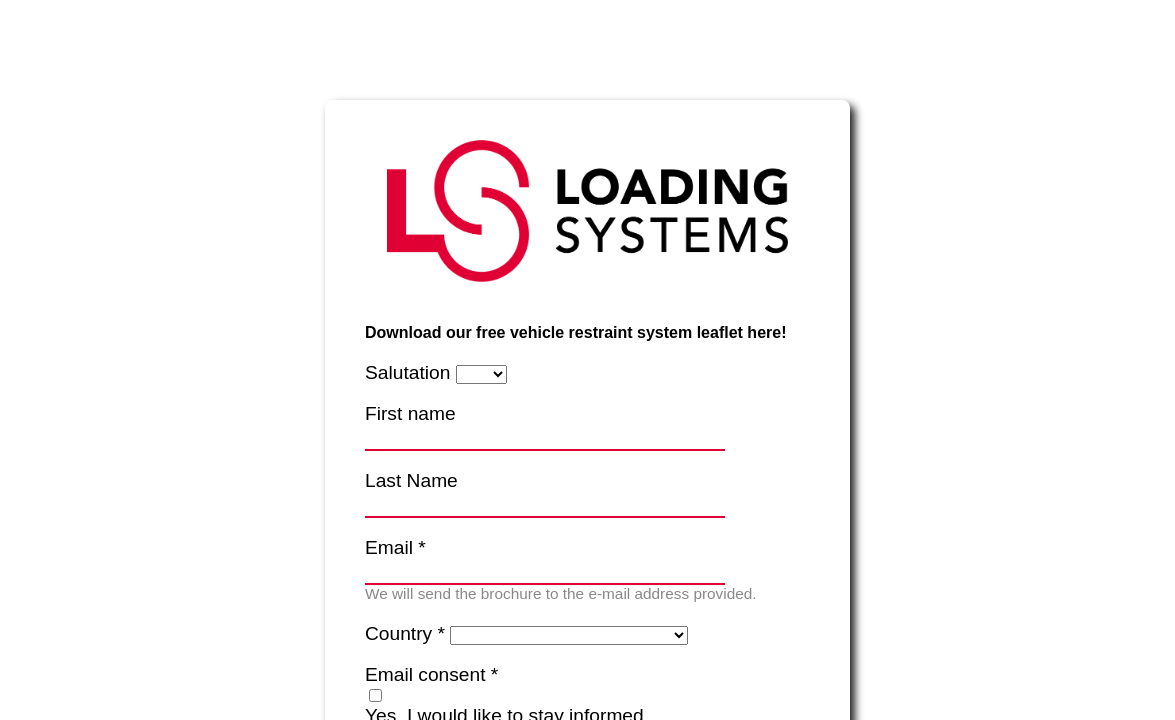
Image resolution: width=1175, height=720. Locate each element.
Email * (395, 547)
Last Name (411, 480)
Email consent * (431, 674)
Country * (405, 633)
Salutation (407, 372)
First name (410, 413)
